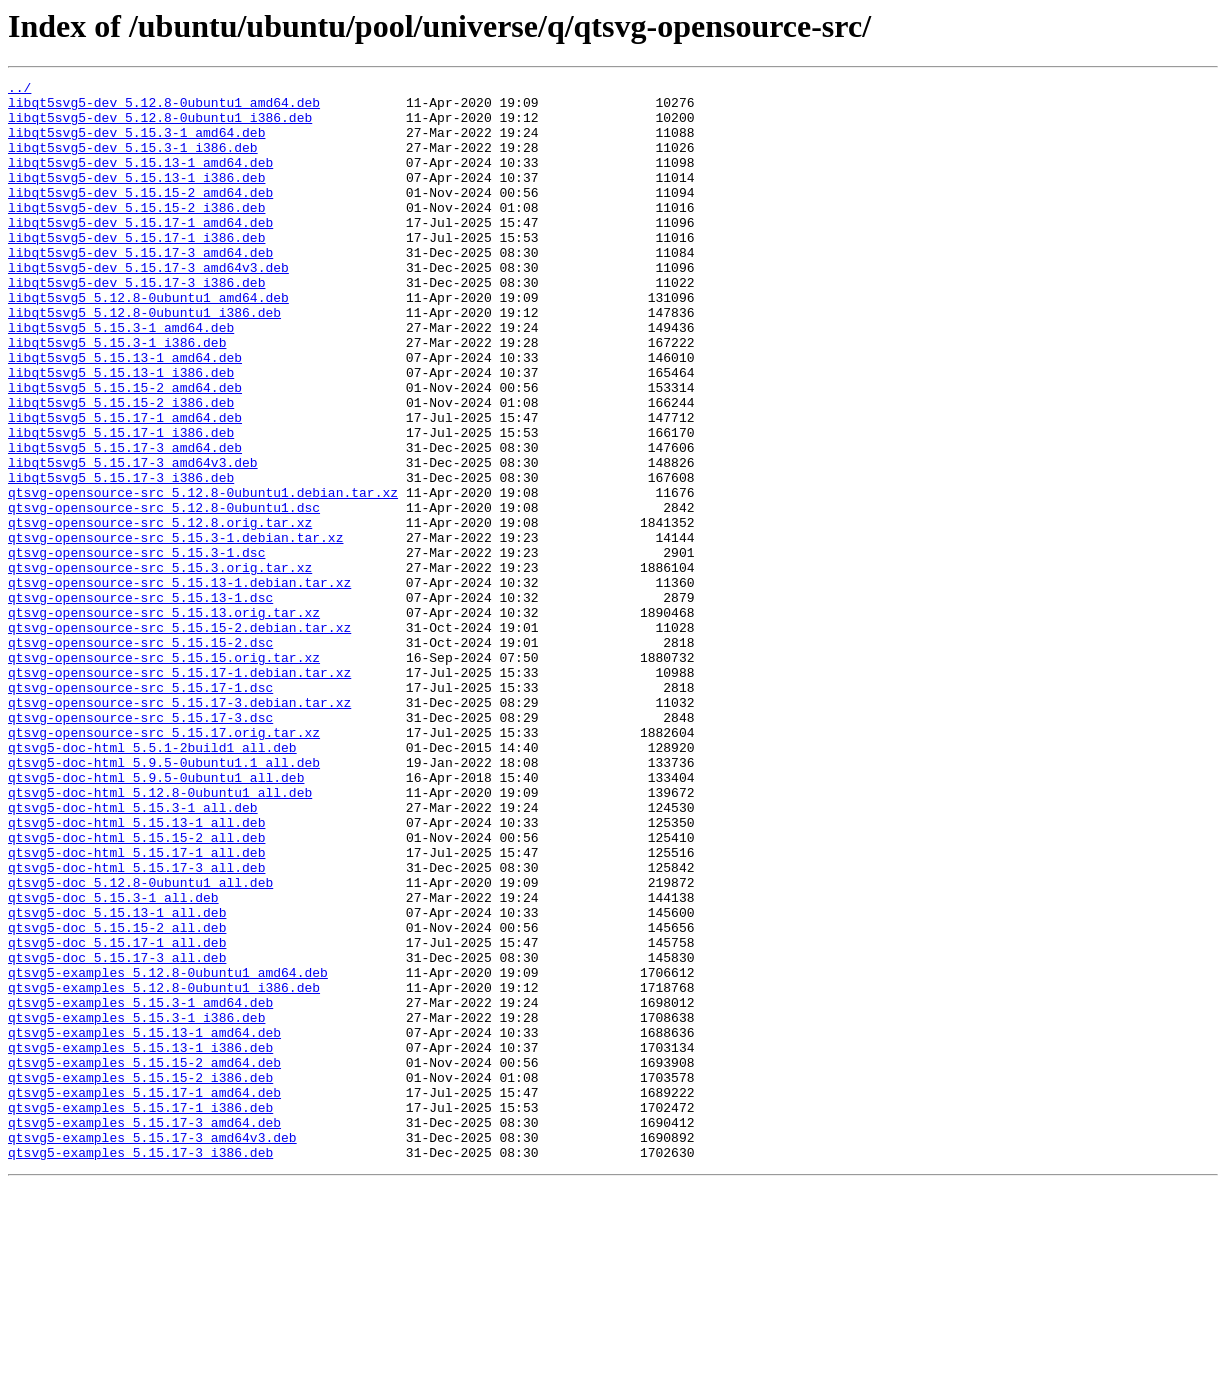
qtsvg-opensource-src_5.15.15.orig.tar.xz (164, 774)
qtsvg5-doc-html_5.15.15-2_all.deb (136, 990)
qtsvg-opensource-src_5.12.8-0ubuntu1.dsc (164, 594)
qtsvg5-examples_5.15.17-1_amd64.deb (144, 1296)
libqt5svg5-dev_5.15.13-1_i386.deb (136, 198)
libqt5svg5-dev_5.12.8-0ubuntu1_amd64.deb (164, 108)
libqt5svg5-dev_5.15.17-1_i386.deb (136, 270)
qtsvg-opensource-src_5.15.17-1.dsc (140, 810)
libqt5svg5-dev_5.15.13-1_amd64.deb (140, 180)
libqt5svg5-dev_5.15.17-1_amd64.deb (140, 252)
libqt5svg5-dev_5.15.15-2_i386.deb (136, 234)
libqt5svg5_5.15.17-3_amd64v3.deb (133, 540)
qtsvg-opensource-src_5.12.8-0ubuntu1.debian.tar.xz (203, 576)
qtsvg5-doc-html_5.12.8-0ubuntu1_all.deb (160, 936)
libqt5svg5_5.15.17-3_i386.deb (121, 558)
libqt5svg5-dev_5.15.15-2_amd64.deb (140, 216)
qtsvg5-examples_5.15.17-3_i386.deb (140, 1368)
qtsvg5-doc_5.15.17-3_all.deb (117, 1134)
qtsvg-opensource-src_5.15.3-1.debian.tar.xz (175, 630)
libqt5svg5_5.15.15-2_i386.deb (121, 468)
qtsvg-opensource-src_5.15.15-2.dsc (140, 756)
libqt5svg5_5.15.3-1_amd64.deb (121, 378)
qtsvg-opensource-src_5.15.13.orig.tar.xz (164, 720)
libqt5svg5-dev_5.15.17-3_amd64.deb (140, 288)
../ (19, 90)
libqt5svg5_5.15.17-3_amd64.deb (125, 522)
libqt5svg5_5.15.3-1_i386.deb (117, 396)
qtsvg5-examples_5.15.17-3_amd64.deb (144, 1332)
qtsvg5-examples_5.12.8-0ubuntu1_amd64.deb (168, 1152)
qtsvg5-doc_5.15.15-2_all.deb (117, 1098)
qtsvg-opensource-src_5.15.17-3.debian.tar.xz (179, 828)
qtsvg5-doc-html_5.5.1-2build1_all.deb (152, 882)
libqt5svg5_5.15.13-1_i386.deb (121, 432)
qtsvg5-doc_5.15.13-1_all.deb (117, 1080)
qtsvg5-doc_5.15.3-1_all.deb (113, 1062)
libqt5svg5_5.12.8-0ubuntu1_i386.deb (144, 360)
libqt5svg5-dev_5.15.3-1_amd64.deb (136, 144)
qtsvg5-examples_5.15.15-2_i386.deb (140, 1278)
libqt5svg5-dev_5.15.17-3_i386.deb (136, 324)
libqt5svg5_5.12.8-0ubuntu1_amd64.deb (148, 342)
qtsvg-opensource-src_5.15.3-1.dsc (136, 648)
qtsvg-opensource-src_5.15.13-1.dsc (140, 702)
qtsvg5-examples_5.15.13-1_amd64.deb (144, 1224)
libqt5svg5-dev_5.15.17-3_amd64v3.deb (148, 306)
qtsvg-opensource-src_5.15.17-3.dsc (140, 846)
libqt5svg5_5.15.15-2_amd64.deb (125, 450)
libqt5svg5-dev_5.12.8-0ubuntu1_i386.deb (160, 126)
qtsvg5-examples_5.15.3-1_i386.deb (136, 1206)
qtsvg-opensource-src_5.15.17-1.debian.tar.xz (179, 792)
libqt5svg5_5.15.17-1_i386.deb (121, 504)
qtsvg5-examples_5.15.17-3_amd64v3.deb (152, 1350)
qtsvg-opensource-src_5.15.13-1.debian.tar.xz (179, 684)
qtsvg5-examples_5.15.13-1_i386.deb (140, 1242)
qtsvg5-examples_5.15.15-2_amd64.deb (144, 1260)
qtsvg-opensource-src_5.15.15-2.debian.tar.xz (179, 738)
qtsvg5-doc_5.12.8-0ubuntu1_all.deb (140, 1044)
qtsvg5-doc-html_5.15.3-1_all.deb (133, 954)
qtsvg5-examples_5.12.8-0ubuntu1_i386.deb (164, 1170)
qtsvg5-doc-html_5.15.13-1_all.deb (136, 972)
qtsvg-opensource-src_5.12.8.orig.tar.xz (160, 612)
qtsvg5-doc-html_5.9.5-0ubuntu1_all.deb (156, 918)
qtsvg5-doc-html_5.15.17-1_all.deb (136, 1008)
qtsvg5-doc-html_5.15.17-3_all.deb (136, 1026)
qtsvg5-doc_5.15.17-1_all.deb (117, 1116)
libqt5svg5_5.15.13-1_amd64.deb (125, 414)
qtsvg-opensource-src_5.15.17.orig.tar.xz (164, 864)
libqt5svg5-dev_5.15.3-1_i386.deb (133, 162)
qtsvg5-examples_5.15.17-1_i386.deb (140, 1314)
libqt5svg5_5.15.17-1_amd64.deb (125, 486)
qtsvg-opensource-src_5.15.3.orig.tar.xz (160, 666)
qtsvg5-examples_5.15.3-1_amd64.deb (140, 1188)
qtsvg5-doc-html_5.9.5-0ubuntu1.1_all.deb (164, 900)
